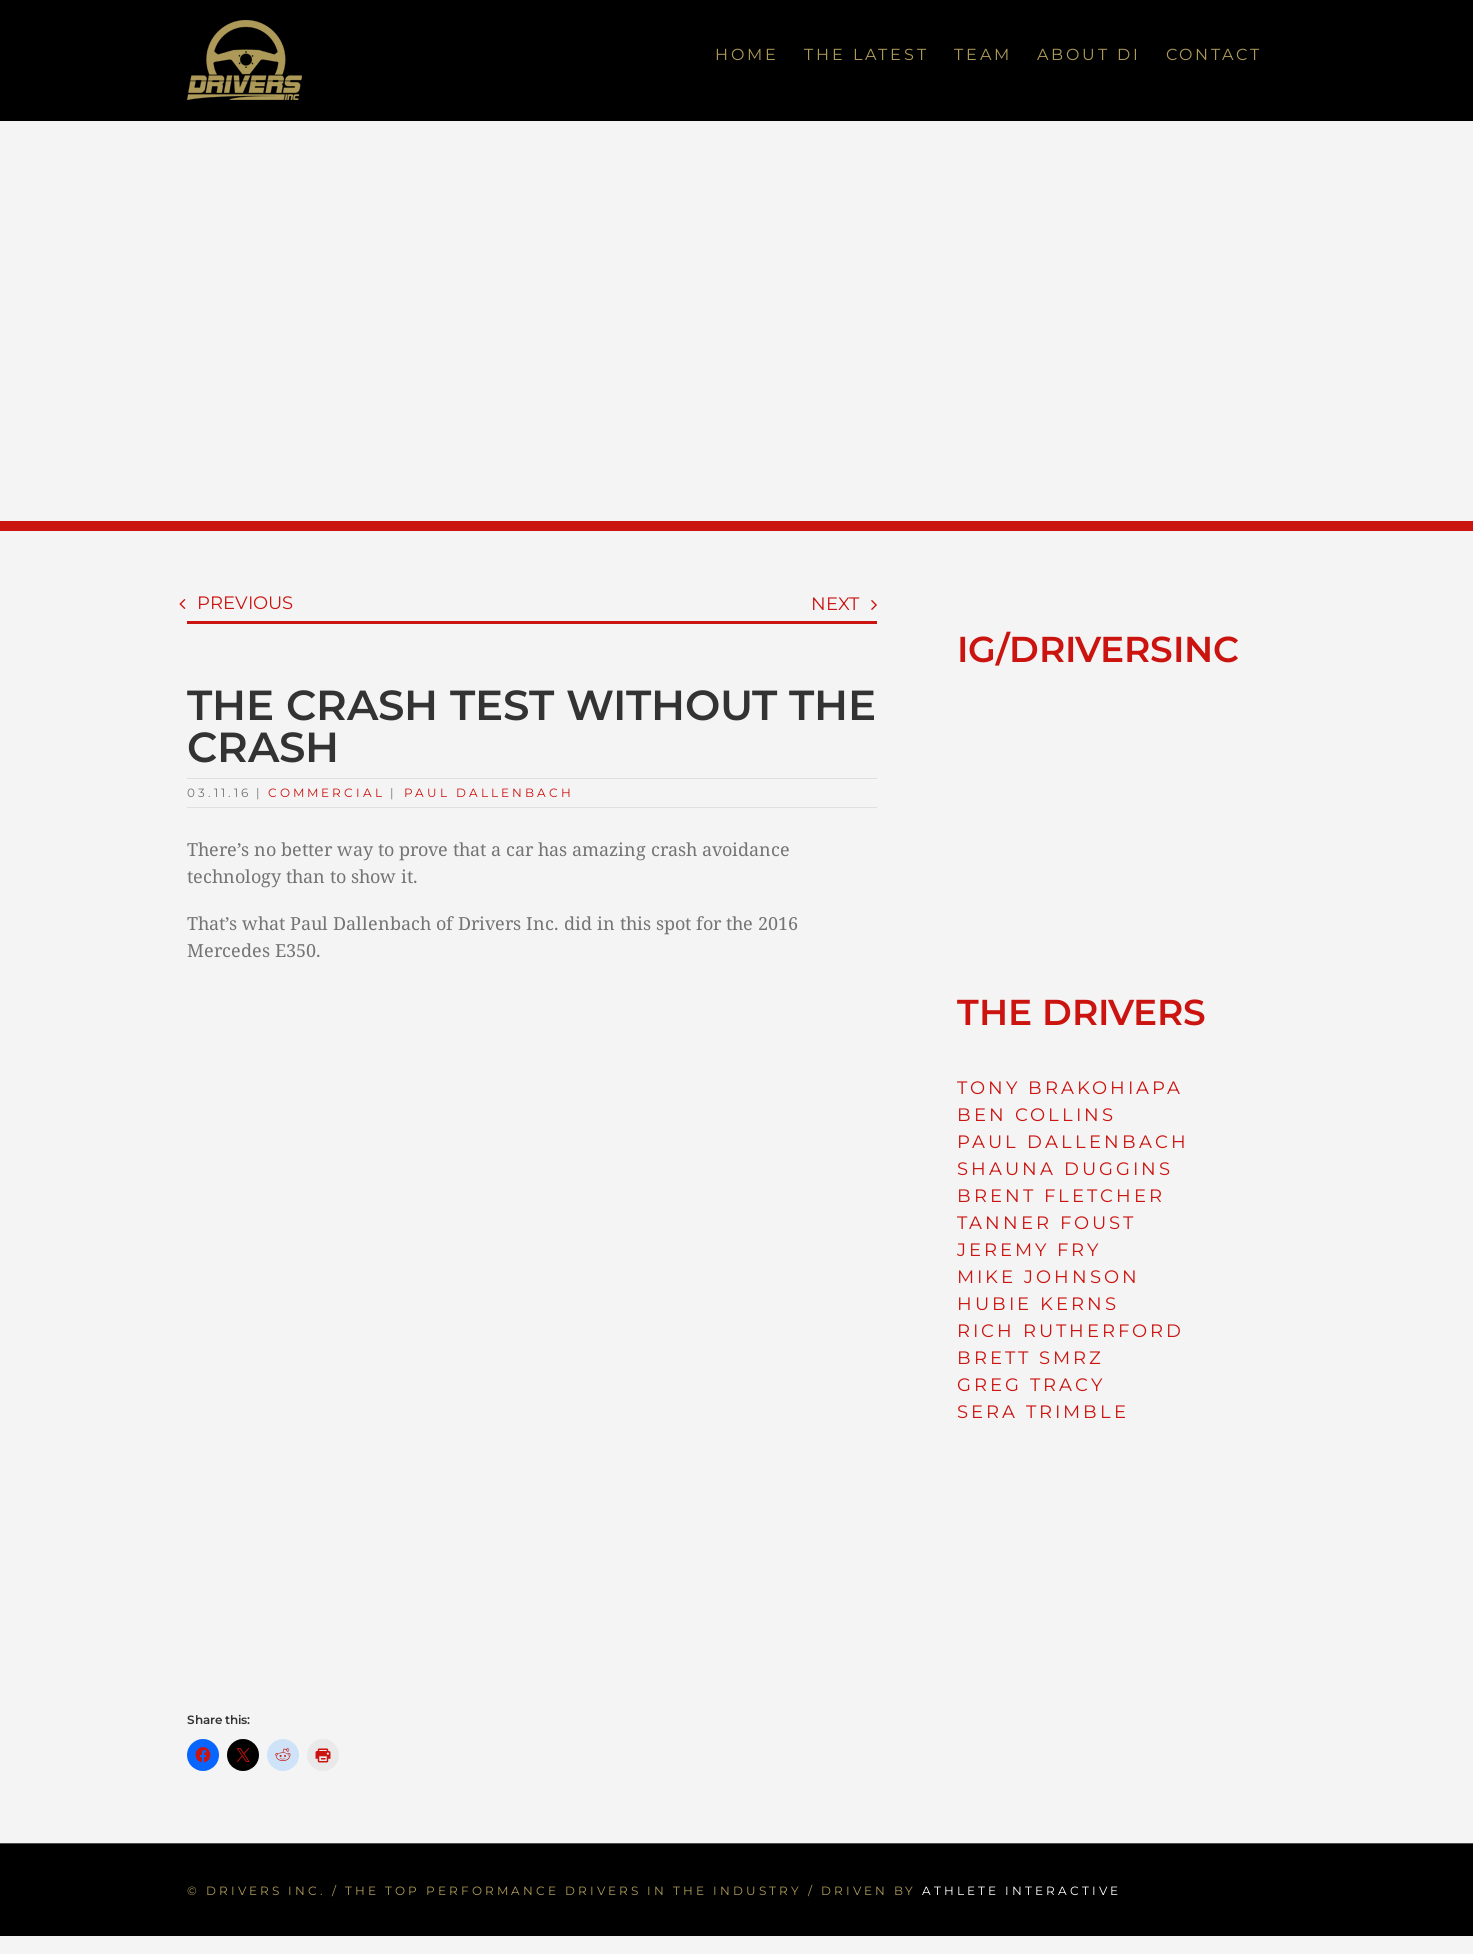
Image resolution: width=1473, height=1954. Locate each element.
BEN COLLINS (1036, 1115)
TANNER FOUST (1046, 1223)
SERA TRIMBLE (1043, 1412)
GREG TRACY (1031, 1385)
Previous (245, 603)
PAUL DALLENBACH (1073, 1142)
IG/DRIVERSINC (1098, 649)
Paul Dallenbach (489, 792)
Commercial (326, 792)
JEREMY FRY (1029, 1250)
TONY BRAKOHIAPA (1070, 1088)
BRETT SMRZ (1030, 1358)
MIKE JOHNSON (1048, 1277)
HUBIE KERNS (1038, 1304)
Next (835, 604)
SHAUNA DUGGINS (1065, 1169)
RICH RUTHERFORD (1070, 1331)
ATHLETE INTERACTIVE (1021, 1890)
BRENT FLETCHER (1061, 1196)
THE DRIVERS (1081, 1012)
